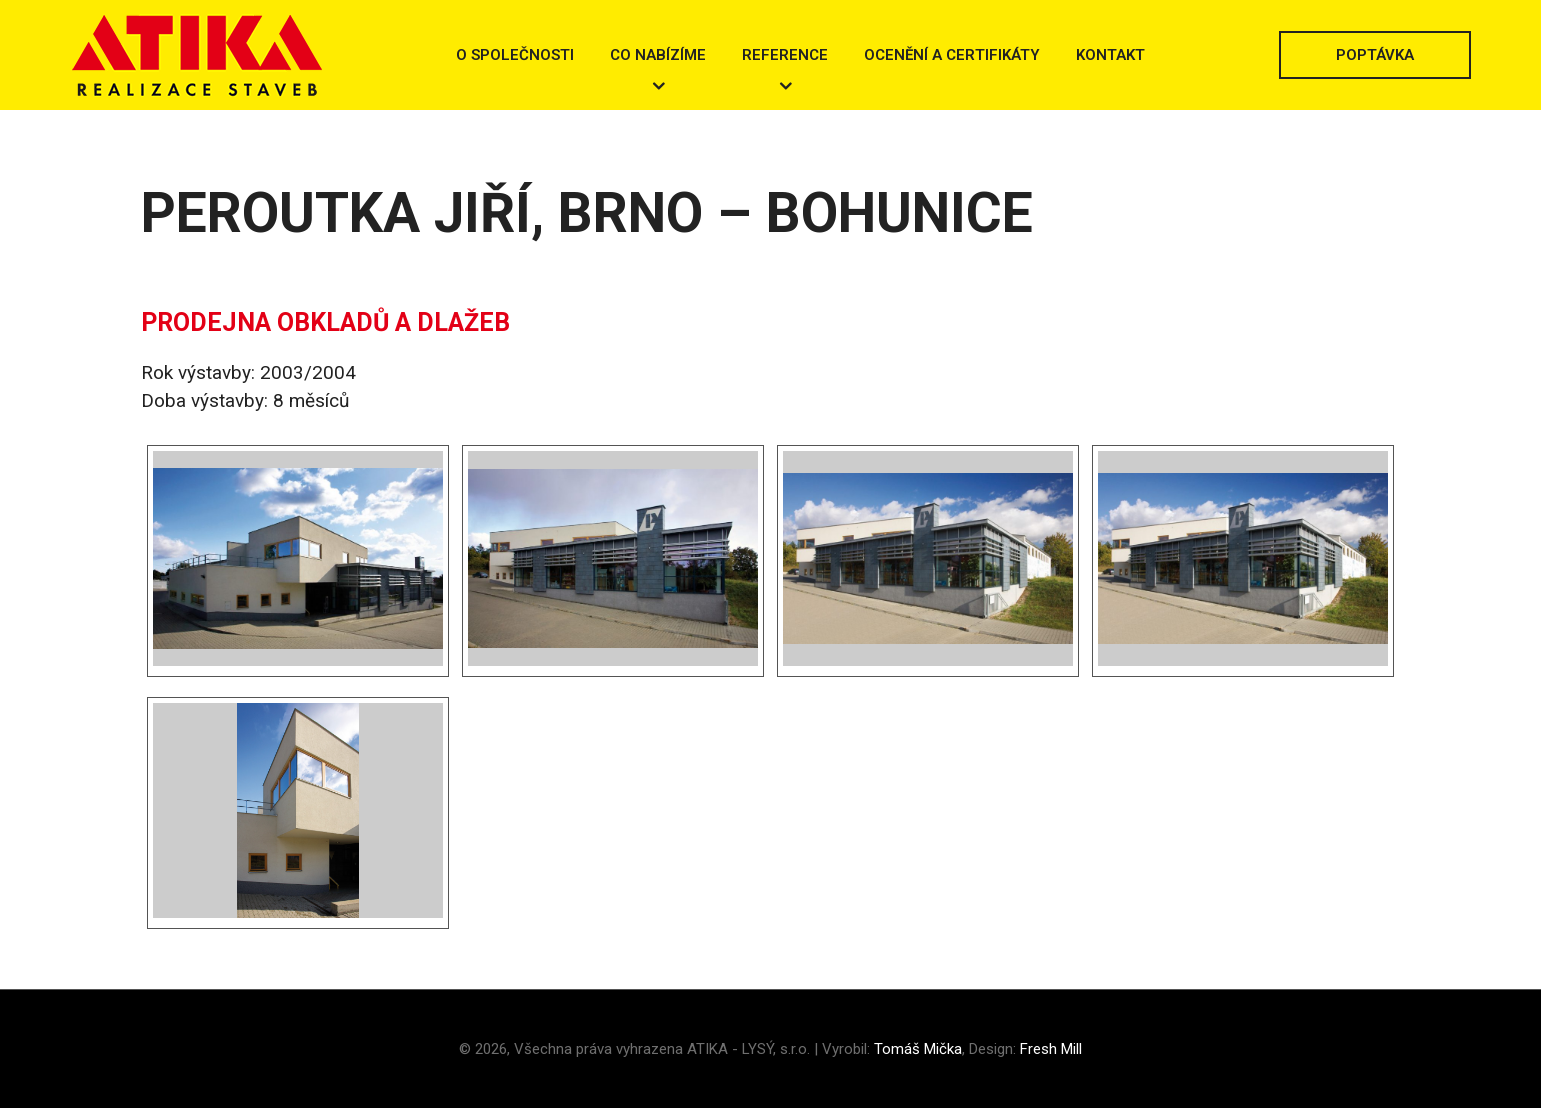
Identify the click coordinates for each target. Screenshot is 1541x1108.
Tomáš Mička (918, 1049)
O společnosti (515, 55)
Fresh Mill (1051, 1049)
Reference (785, 55)
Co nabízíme (658, 55)
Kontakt (1110, 55)
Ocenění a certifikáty (952, 55)
